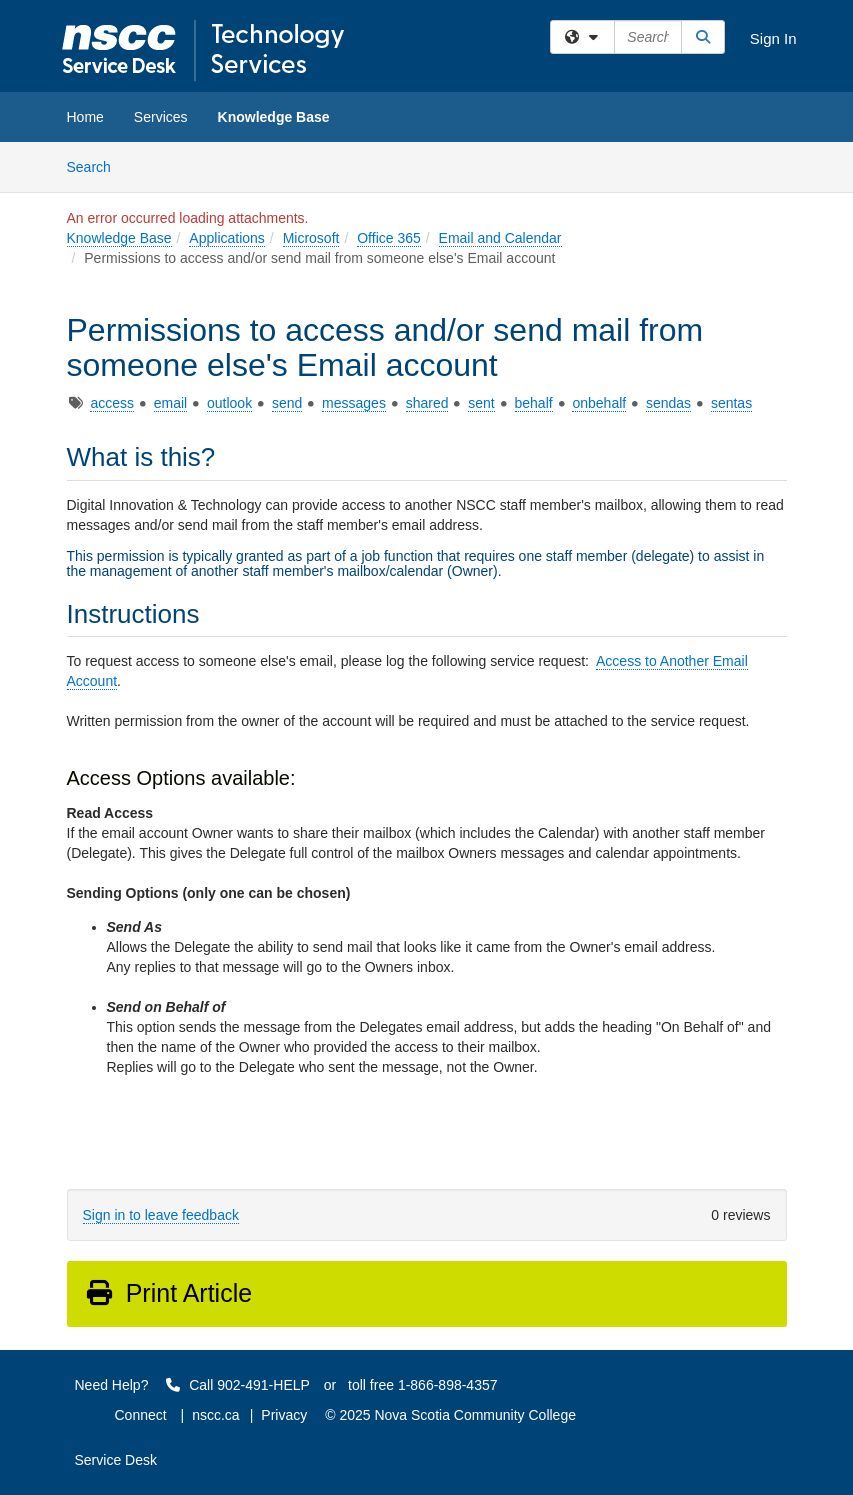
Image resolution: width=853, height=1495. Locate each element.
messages (354, 403)
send (287, 403)
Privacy (284, 1415)
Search (96, 165)
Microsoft (311, 238)
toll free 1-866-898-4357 (422, 1385)
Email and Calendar (500, 238)
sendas (668, 403)
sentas (731, 403)
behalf (534, 403)
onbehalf (599, 403)
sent (481, 403)
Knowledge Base (274, 117)
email (170, 403)
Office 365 (389, 238)
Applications (227, 238)
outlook (229, 403)
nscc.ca (215, 1415)
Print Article (168, 1293)
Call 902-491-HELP (238, 1385)
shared (427, 403)
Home (85, 117)
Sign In (773, 38)
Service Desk (116, 1460)
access (112, 403)
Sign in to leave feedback (161, 1215)
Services (161, 117)
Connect (141, 1415)
